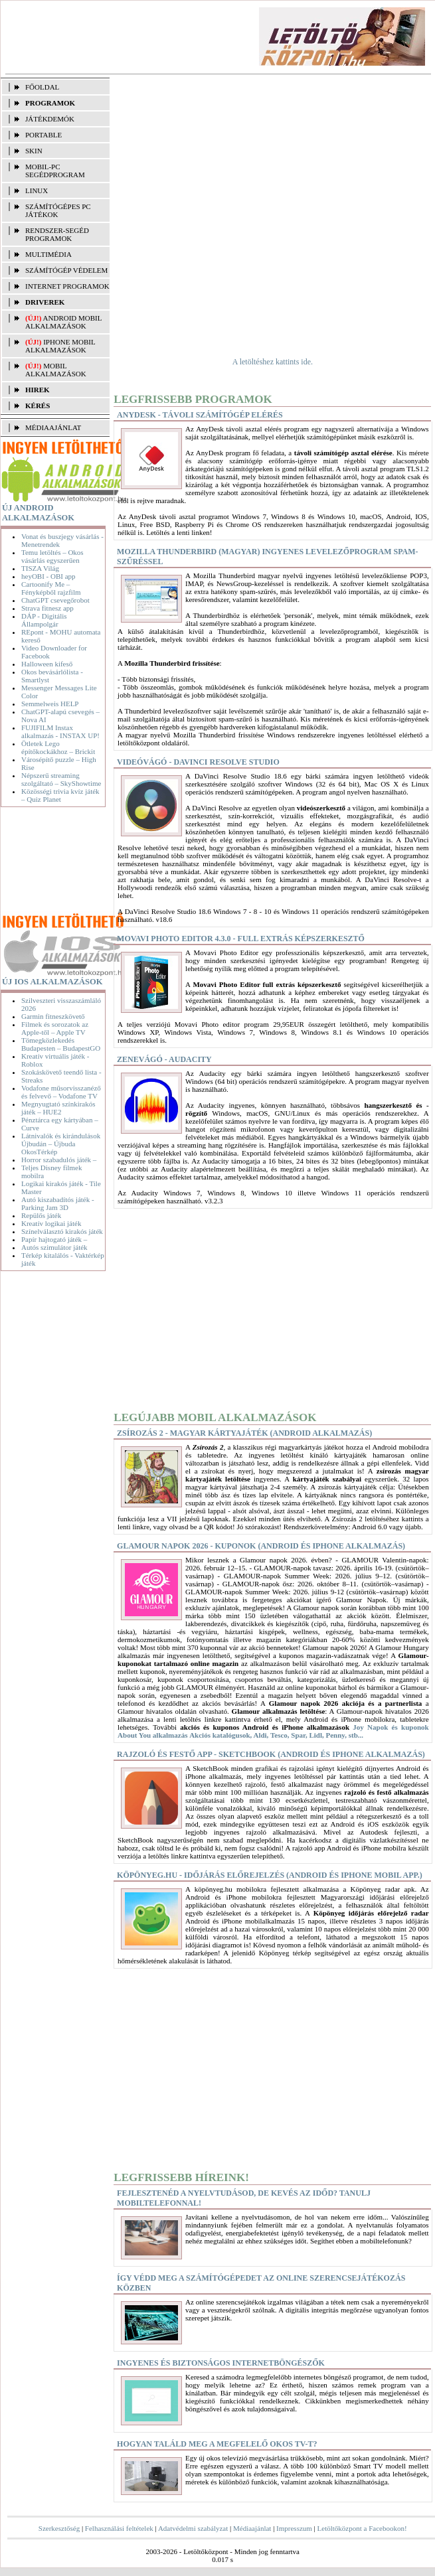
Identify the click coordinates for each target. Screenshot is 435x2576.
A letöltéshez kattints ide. (272, 361)
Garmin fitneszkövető (53, 1016)
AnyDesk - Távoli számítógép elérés (200, 414)
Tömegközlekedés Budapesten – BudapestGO (60, 1044)
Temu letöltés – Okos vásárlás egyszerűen (52, 556)
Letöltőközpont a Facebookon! (362, 2528)
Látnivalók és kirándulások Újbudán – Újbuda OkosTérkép (60, 1144)
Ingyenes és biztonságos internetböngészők (221, 2363)
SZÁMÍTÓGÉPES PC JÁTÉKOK (58, 210)
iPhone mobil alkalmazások (60, 346)
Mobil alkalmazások (55, 370)
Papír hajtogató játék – (54, 1239)
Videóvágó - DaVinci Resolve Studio (198, 762)
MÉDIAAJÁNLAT (53, 427)
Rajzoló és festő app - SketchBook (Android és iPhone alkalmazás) (271, 1754)
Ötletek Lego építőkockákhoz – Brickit (58, 747)
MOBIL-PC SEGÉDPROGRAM (55, 171)
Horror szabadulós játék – (58, 1160)
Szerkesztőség (59, 2528)
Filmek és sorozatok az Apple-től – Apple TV (54, 1028)
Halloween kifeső (46, 664)
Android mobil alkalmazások (63, 322)
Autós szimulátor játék (54, 1247)
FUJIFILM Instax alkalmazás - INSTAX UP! (60, 731)
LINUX (36, 190)
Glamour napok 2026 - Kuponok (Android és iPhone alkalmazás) (261, 1546)
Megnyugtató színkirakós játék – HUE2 (58, 1108)
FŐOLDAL (42, 87)
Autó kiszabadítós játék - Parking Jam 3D (57, 1203)
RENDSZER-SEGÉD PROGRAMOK (57, 234)
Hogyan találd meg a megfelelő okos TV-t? (217, 2444)
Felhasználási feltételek (119, 2528)
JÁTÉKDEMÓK (49, 119)
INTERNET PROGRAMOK (67, 286)
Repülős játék (41, 1215)
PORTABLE (43, 135)
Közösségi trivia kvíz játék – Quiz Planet (60, 795)
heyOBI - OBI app (48, 576)
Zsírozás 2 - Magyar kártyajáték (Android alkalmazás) (244, 1433)
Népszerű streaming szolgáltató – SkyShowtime (61, 779)
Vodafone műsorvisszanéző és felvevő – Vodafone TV (61, 1092)
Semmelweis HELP (49, 704)
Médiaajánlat (252, 2528)
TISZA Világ (40, 568)
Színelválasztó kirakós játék (62, 1231)
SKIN (34, 151)
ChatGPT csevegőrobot (55, 600)
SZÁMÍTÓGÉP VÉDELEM (66, 270)
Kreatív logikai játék (51, 1223)
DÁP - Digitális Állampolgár (44, 620)
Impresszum (294, 2528)
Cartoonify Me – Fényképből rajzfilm (51, 588)
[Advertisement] (55, 861)
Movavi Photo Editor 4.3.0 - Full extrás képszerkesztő (241, 938)
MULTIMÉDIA (48, 254)
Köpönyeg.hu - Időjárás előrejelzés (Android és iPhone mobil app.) (269, 1875)
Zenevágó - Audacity (164, 1059)
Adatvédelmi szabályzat (193, 2528)
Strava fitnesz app (47, 608)
